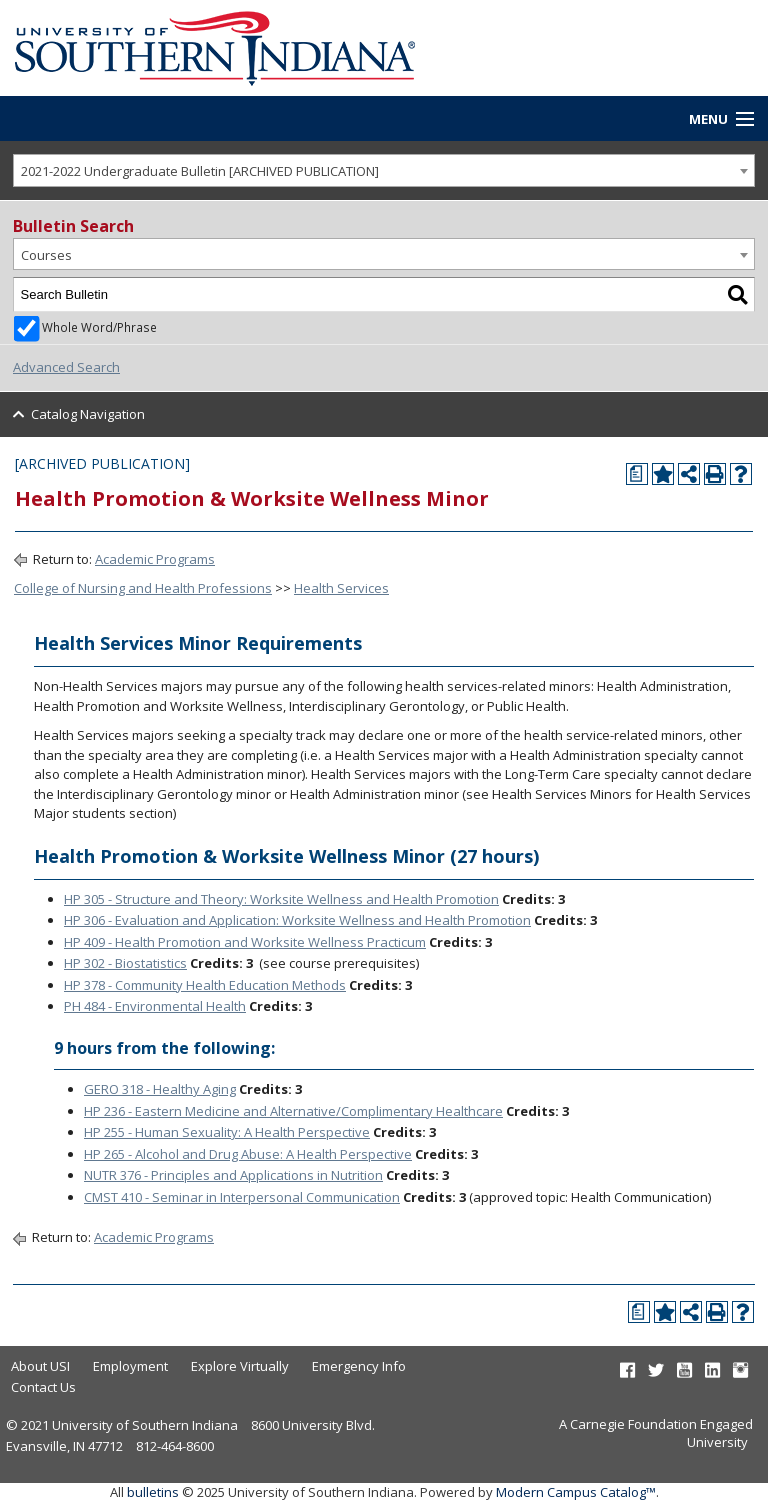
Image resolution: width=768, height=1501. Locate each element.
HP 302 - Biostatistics (125, 963)
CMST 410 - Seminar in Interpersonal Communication (242, 1197)
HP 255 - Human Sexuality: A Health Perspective (227, 1132)
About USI (40, 1366)
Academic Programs (155, 559)
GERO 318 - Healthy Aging (160, 1089)
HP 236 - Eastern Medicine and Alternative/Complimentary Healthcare (293, 1111)
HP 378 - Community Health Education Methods (205, 985)
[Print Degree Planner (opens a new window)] (637, 474)
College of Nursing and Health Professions (143, 588)
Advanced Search (66, 367)
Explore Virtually (240, 1366)
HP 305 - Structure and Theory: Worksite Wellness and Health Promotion (281, 899)
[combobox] (384, 170)
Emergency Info (359, 1366)
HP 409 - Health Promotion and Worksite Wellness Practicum (245, 942)
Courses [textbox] (46, 255)
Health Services (341, 588)
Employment (130, 1366)
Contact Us (43, 1387)
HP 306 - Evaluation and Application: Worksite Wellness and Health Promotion (297, 920)
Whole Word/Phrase (99, 327)
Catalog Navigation (88, 414)
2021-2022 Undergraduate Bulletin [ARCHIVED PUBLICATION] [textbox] (200, 171)
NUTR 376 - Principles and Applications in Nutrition (233, 1175)
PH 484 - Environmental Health (155, 1006)
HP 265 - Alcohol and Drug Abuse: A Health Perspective (248, 1154)
